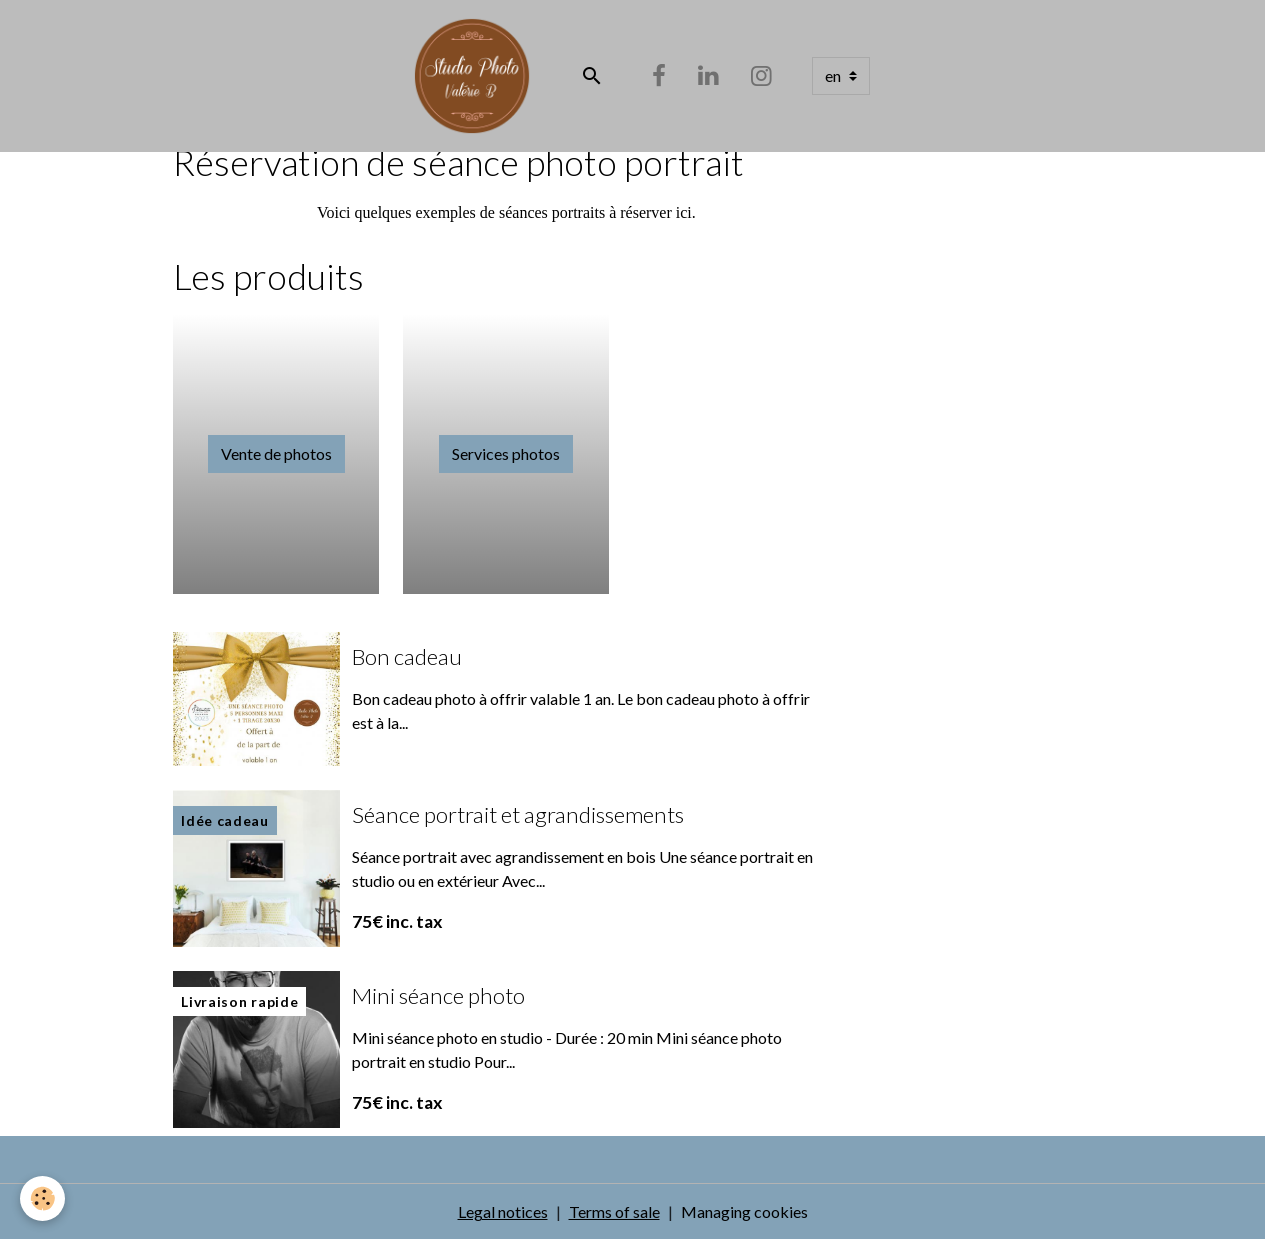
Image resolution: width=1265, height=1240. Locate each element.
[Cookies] (42, 1198)
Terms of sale (614, 1211)
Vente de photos (276, 453)
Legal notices (503, 1211)
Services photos (506, 453)
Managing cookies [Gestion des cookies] (744, 1211)
